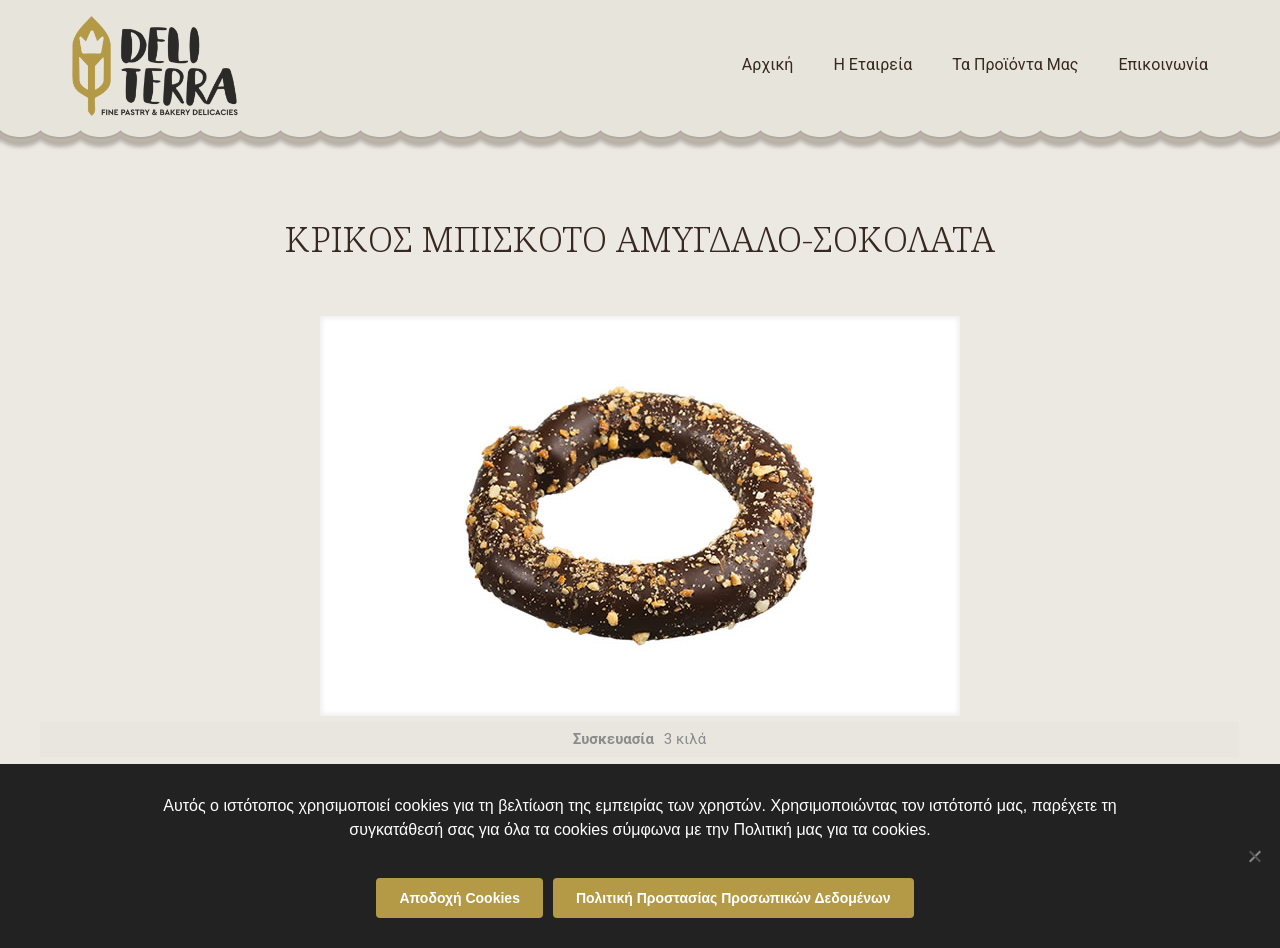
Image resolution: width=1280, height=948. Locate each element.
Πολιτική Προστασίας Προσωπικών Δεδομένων (733, 898)
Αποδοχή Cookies (459, 898)
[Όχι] (1255, 856)
